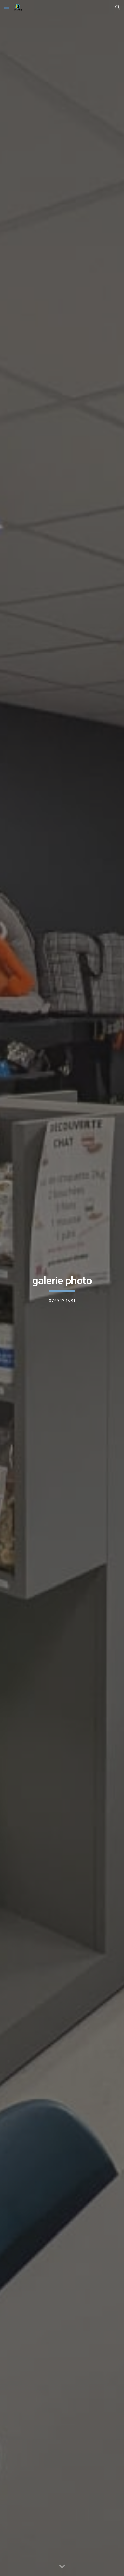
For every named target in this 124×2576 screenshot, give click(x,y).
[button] (6, 7)
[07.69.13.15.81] (62, 1301)
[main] (62, 1283)
